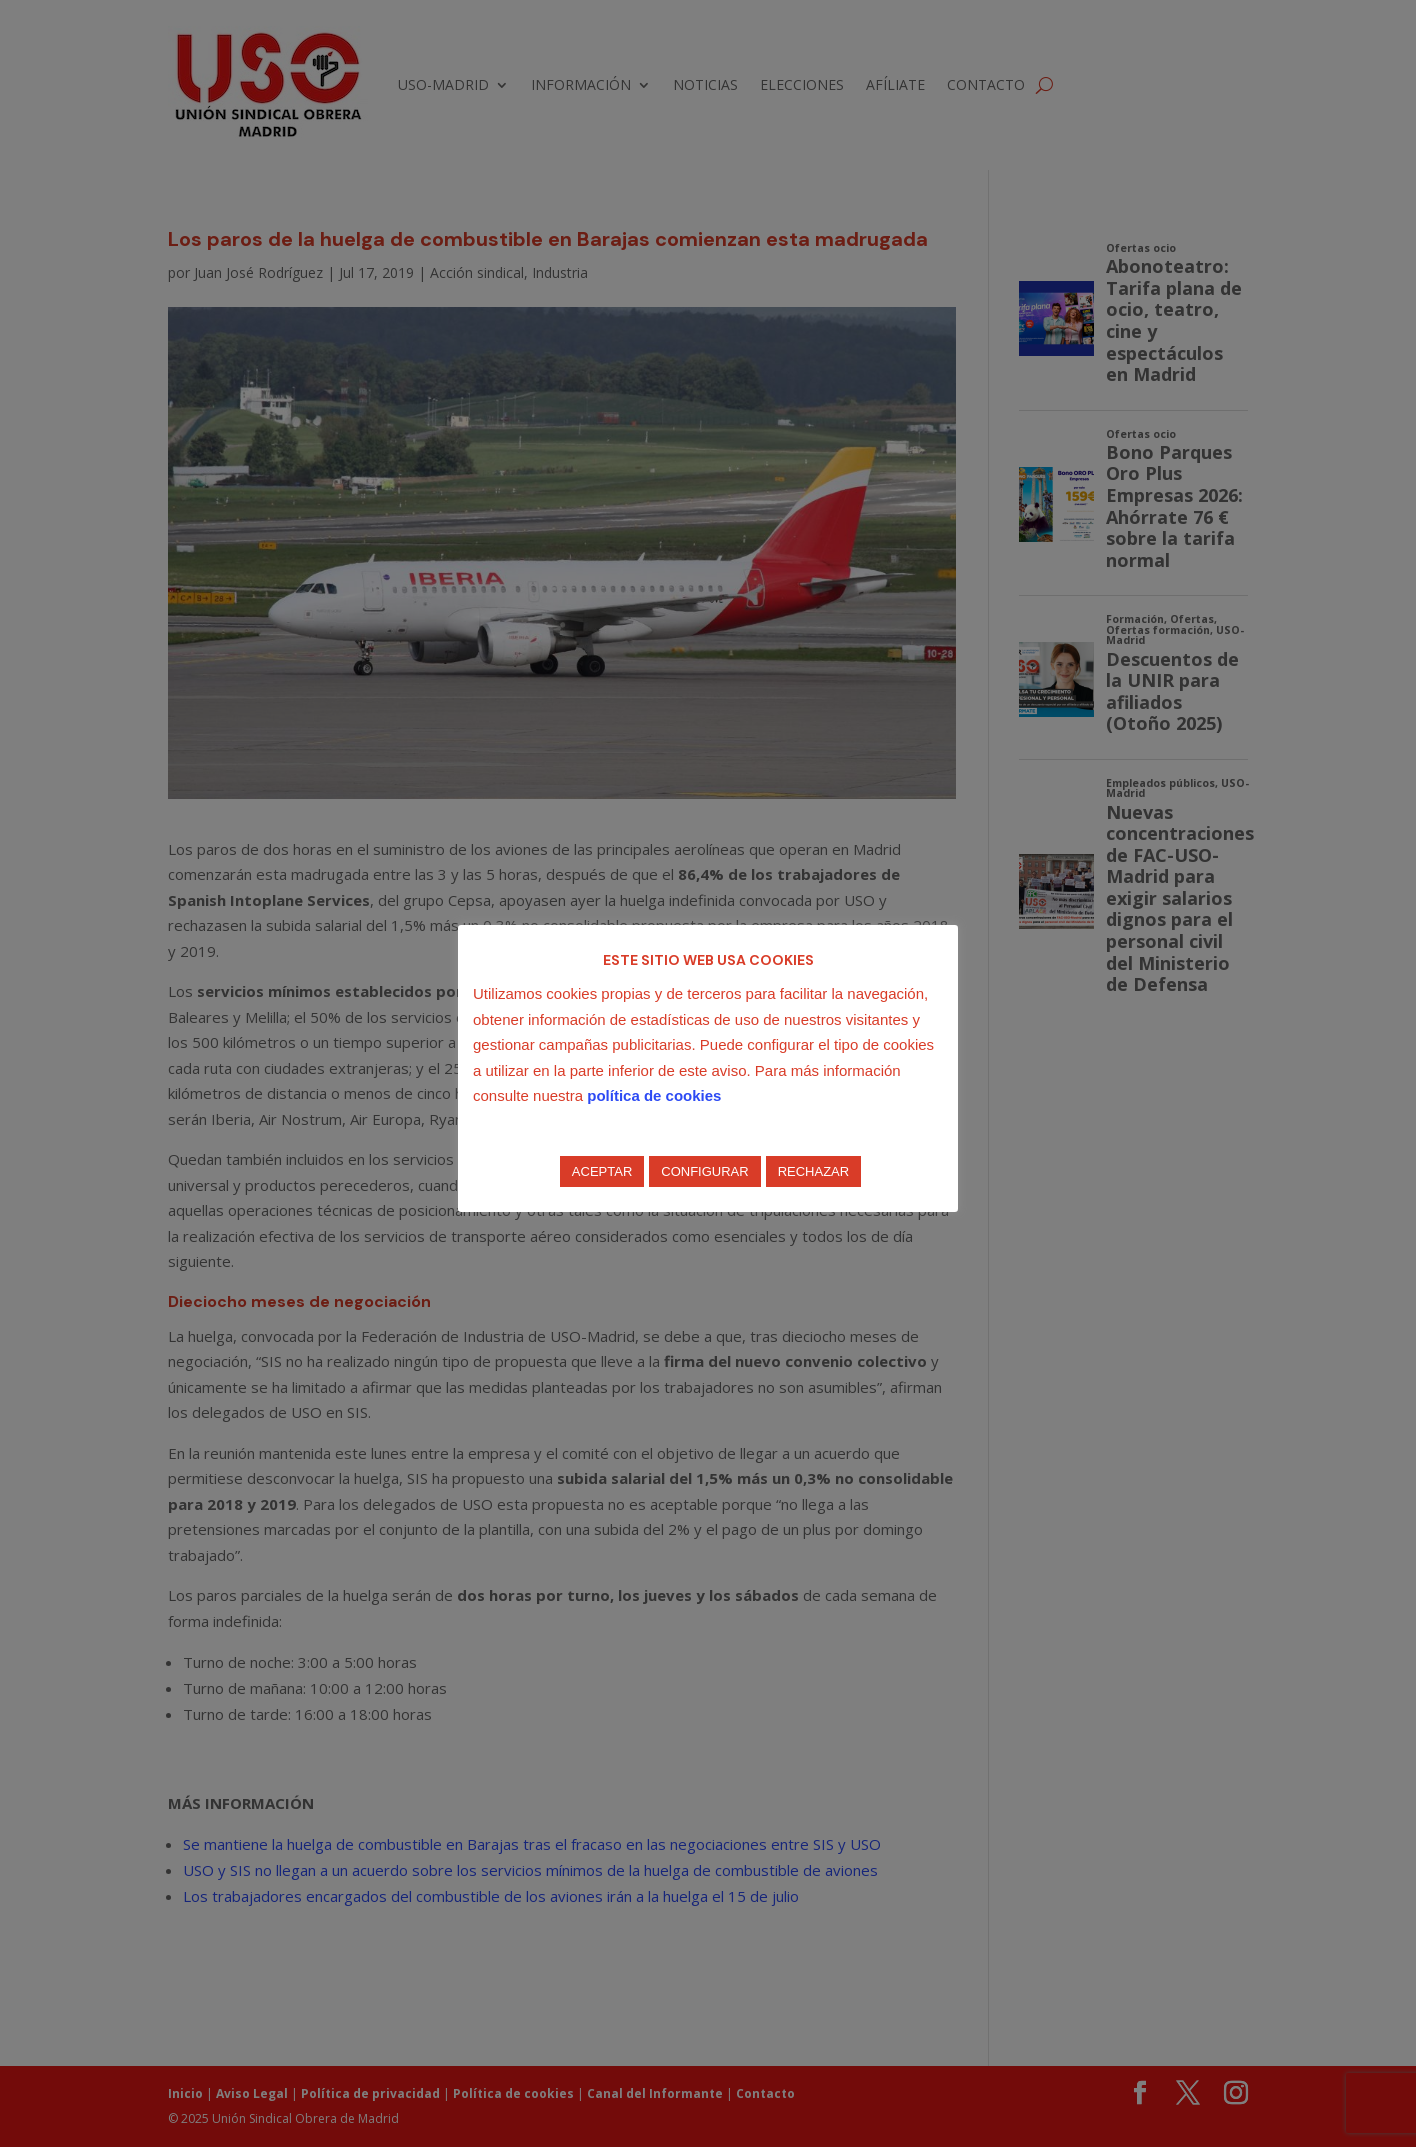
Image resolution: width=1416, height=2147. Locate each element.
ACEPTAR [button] (602, 1171)
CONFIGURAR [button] (704, 1171)
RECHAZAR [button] (814, 1171)
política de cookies (654, 1095)
